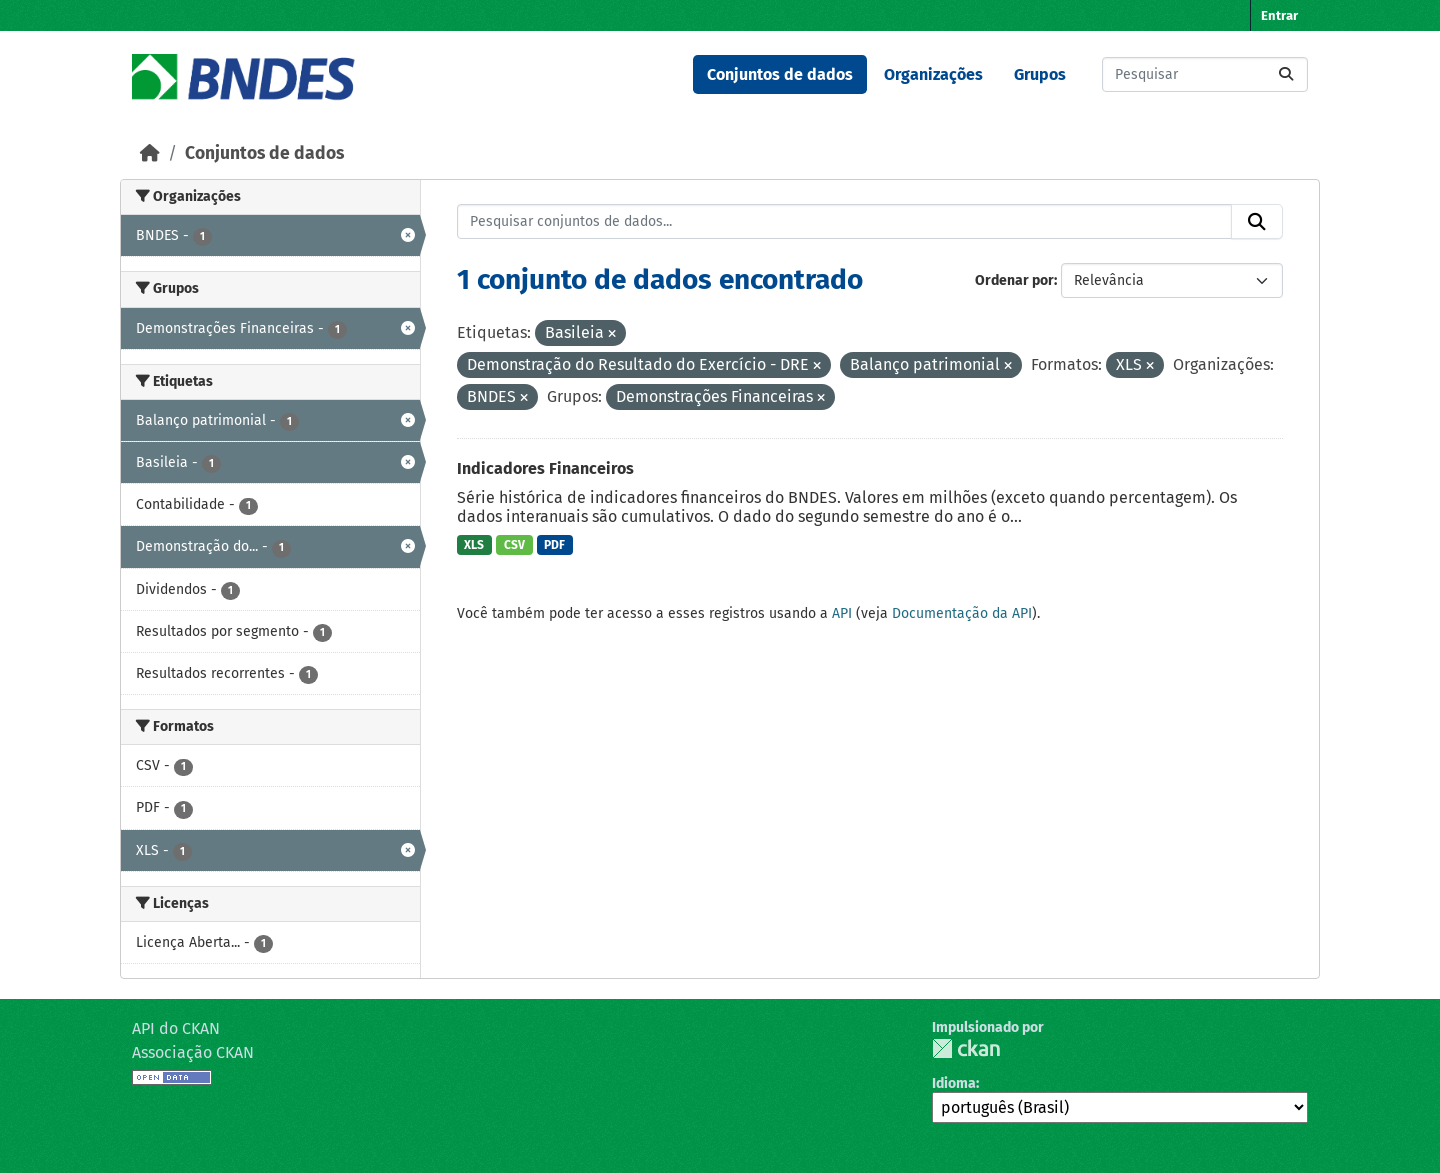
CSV (514, 545)
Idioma (954, 1083)
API (842, 613)
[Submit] (1286, 74)
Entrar (1279, 15)
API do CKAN (176, 1028)
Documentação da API (962, 613)
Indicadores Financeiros (545, 468)
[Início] (150, 153)
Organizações (933, 74)
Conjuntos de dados (780, 74)
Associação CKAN (193, 1052)
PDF (554, 545)
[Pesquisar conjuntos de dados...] (1205, 74)
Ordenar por (1014, 280)
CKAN (966, 1048)
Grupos (1040, 74)
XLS (474, 545)
